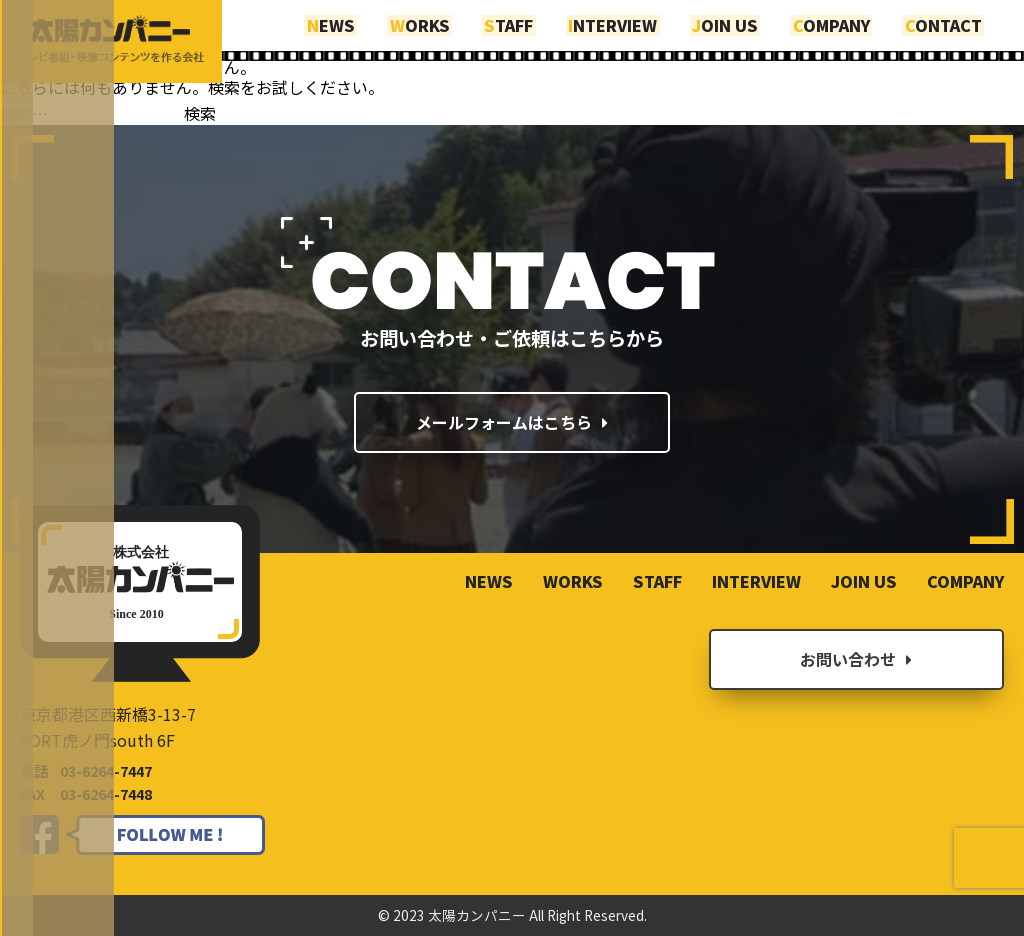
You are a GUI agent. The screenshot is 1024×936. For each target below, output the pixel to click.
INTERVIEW (629, 23)
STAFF (530, 23)
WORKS (446, 23)
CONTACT (945, 23)
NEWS (362, 23)
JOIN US (737, 23)
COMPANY (838, 23)
